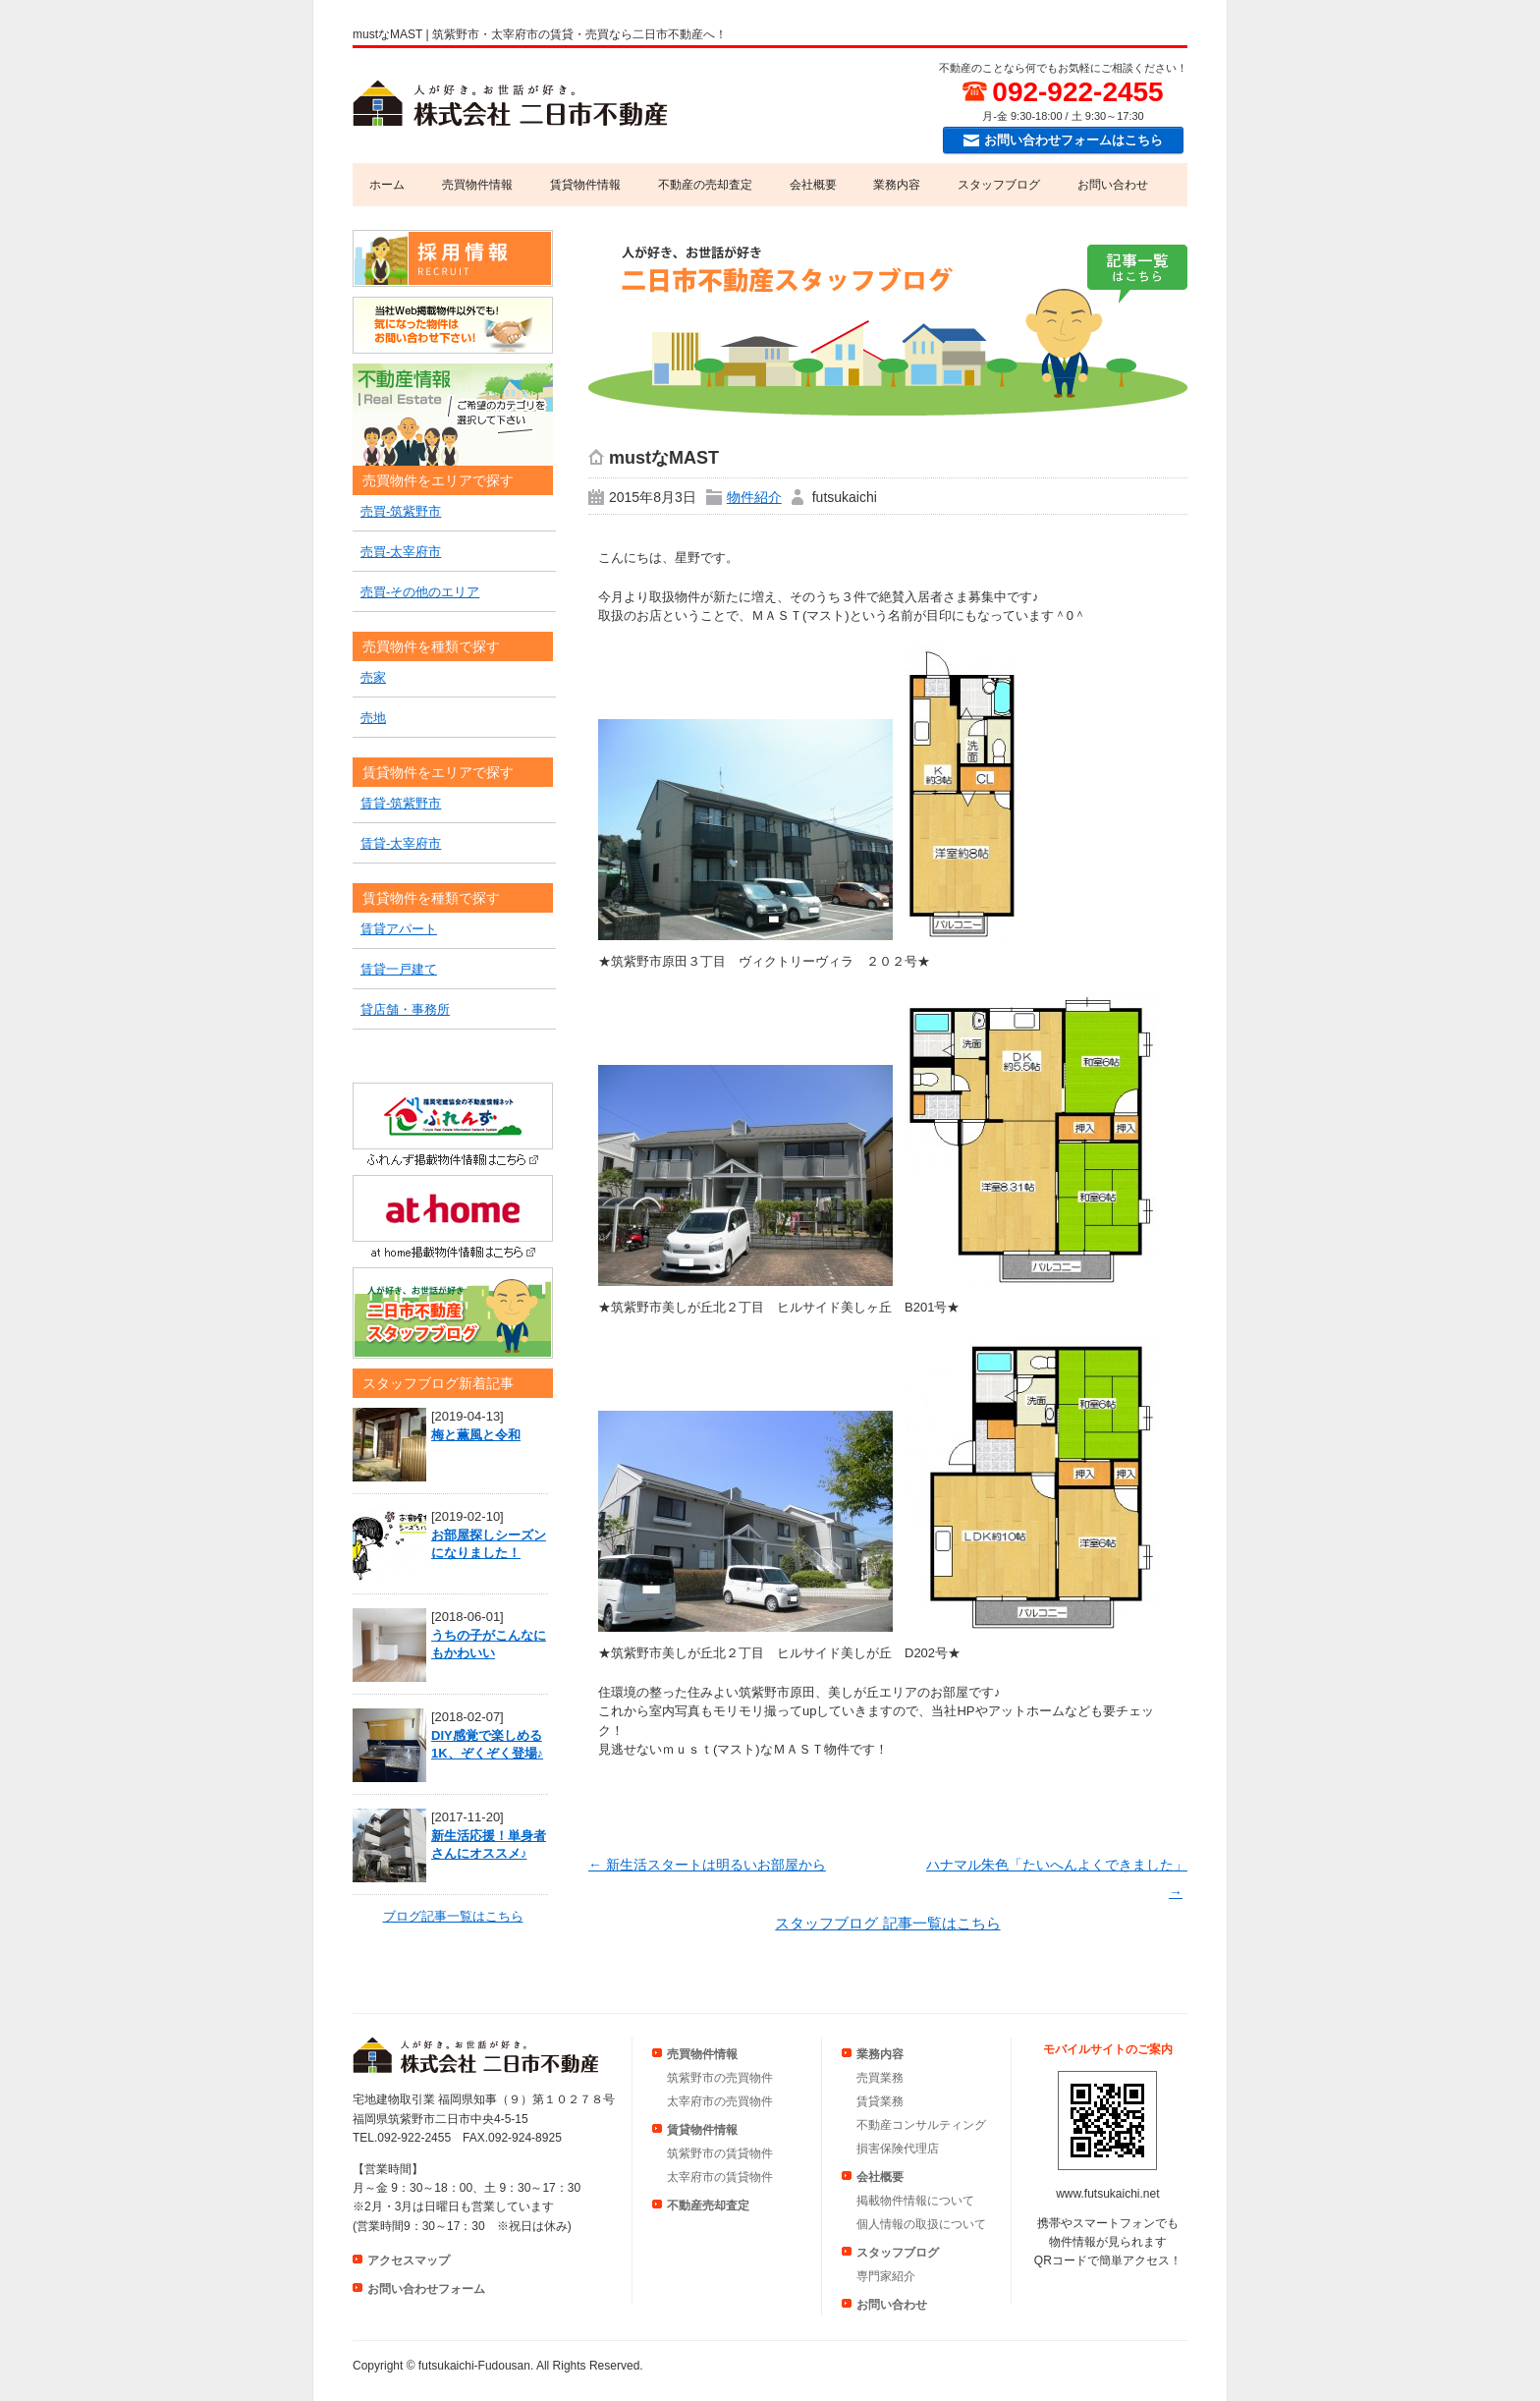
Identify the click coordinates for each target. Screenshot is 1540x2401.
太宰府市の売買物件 (720, 2101)
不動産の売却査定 (705, 185)
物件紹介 (754, 497)
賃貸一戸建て (398, 969)
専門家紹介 (885, 2276)
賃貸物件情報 (585, 185)
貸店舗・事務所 (405, 1009)
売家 (373, 677)
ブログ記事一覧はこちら (453, 1916)
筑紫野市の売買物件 (720, 2078)
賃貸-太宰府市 (400, 843)
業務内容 (896, 185)
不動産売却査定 (708, 2205)
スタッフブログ (999, 185)
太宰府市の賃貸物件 (720, 2177)
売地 (373, 717)
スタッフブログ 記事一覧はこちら (887, 1923)
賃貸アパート (398, 928)
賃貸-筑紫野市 (400, 803)
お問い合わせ (1112, 185)
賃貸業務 (880, 2101)
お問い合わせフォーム (426, 2289)
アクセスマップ (408, 2260)
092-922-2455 (1077, 92)
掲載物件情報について (915, 2200)
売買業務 (880, 2078)
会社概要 (813, 185)
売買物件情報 (477, 185)
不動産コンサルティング (921, 2125)
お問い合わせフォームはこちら (1073, 140)
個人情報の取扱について (921, 2224)
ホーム (387, 185)
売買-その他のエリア (419, 592)
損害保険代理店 (897, 2148)
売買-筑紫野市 (400, 511)
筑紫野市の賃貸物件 (720, 2153)
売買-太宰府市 (400, 551)
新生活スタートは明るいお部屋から (707, 1864)
